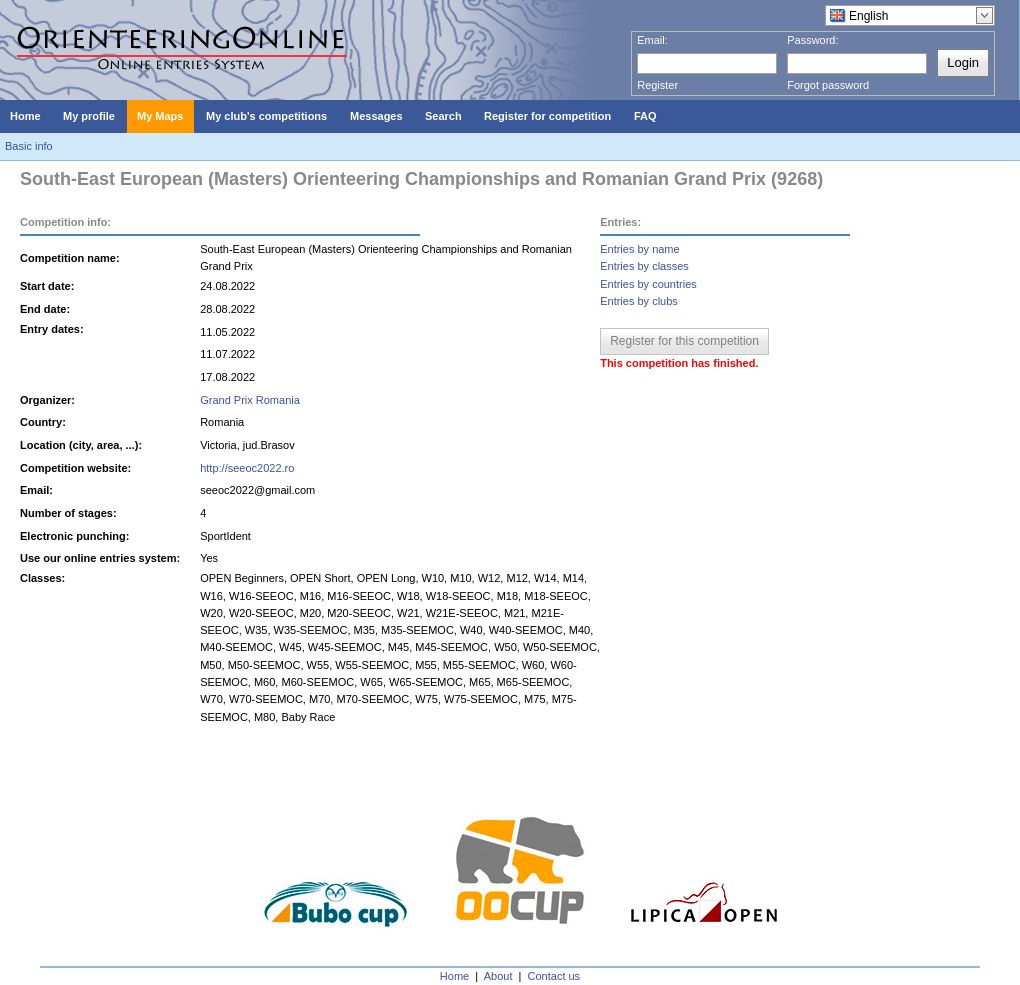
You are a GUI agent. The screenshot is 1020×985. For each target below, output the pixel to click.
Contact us (554, 976)
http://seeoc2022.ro (247, 468)
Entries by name (639, 249)
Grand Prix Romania (250, 400)
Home (454, 976)
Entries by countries (648, 284)
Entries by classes (644, 266)
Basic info (29, 146)
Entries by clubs (639, 301)
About (498, 976)
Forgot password (828, 85)
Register (657, 85)
